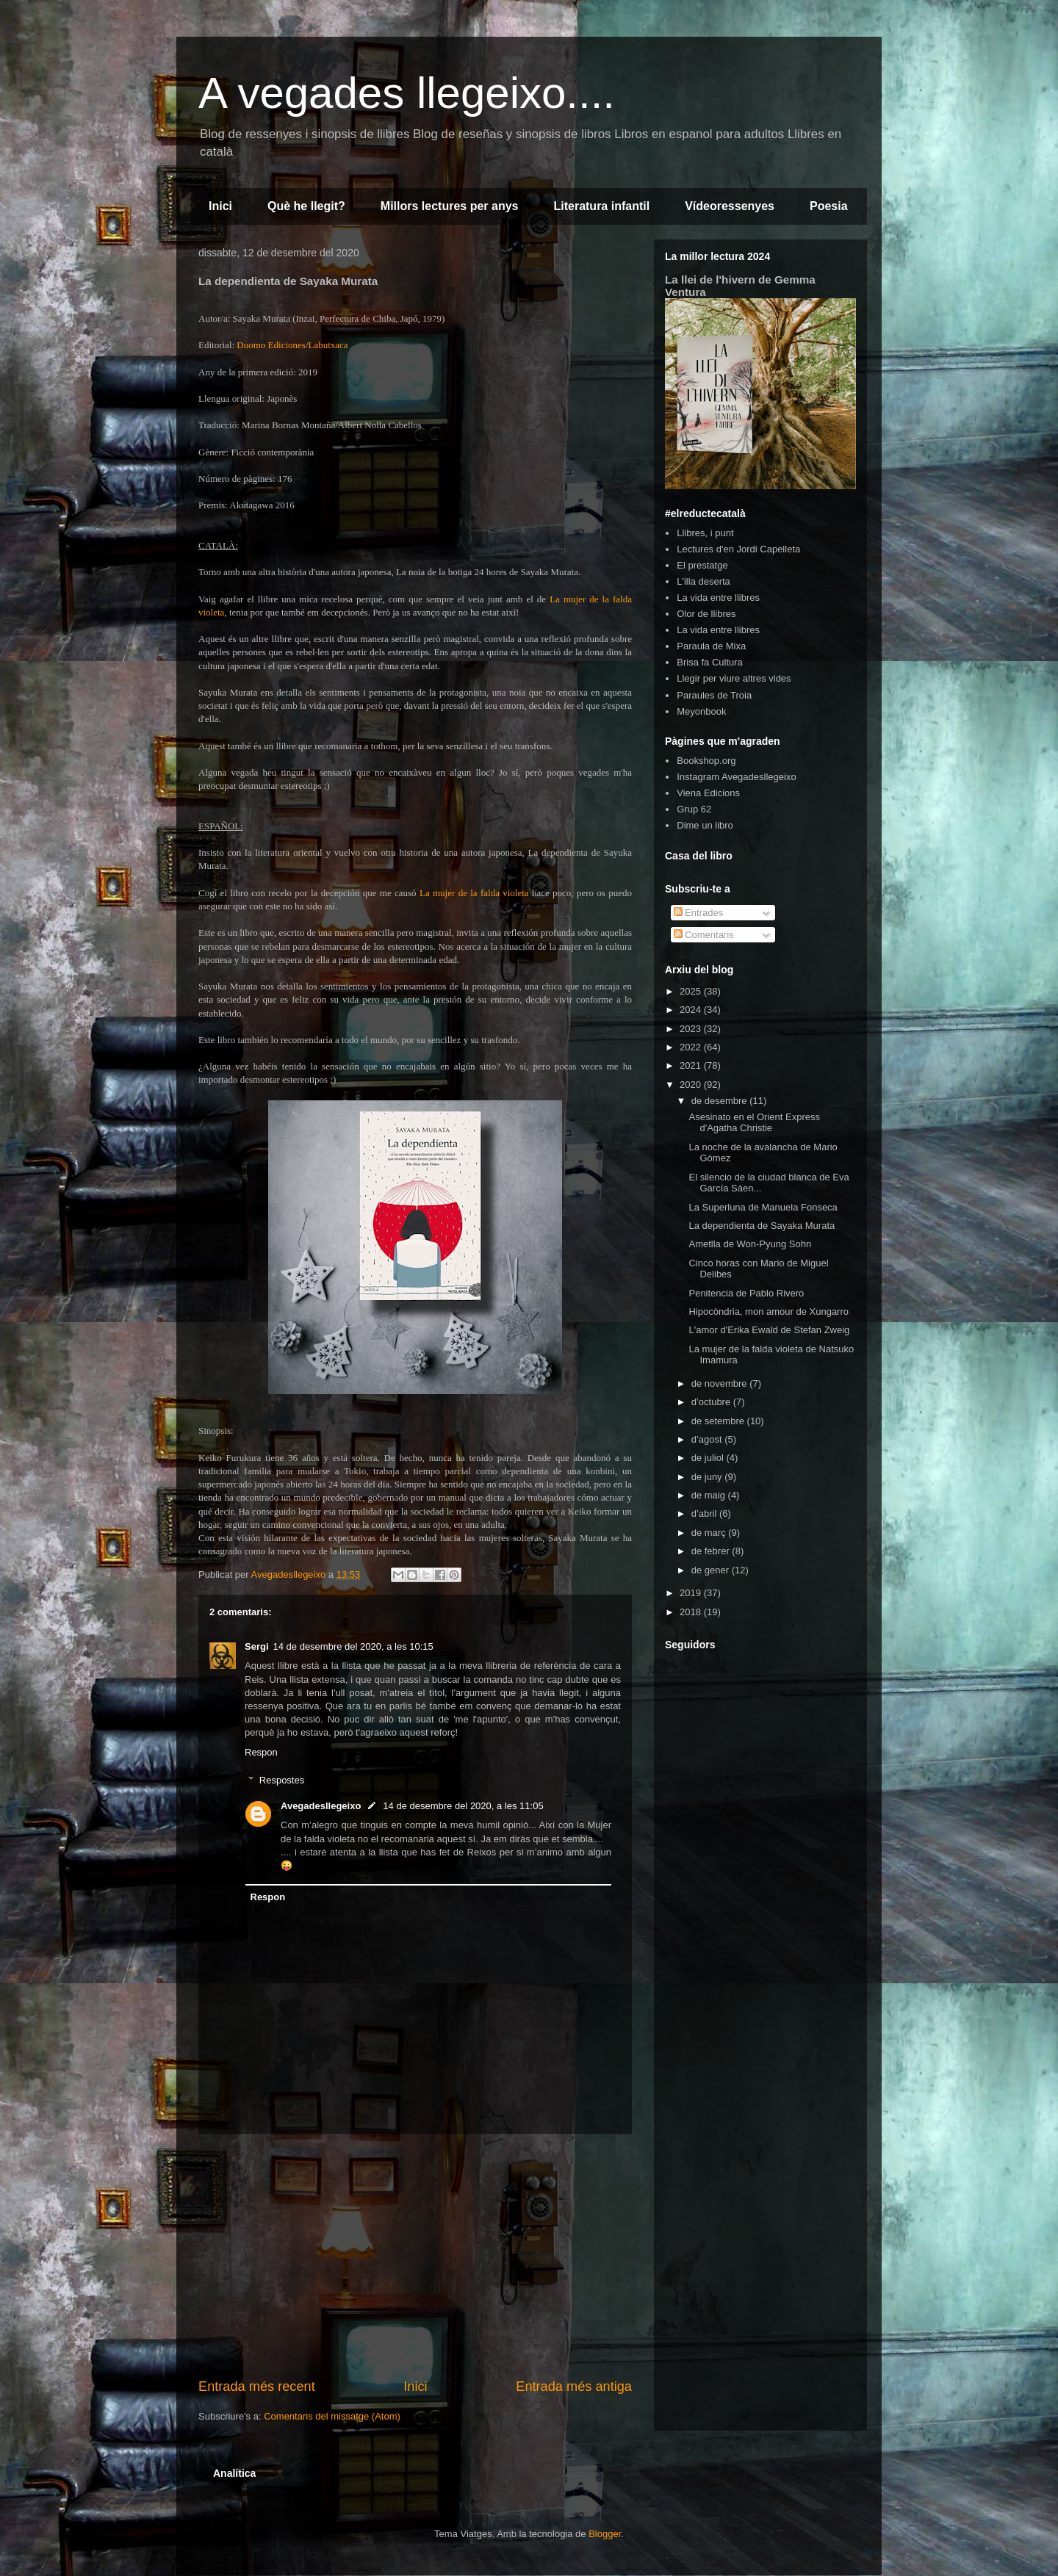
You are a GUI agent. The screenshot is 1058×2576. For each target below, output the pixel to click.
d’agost (708, 1439)
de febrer (712, 1550)
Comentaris (704, 934)
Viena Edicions (708, 792)
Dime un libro (705, 825)
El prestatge (702, 565)
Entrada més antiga (574, 2386)
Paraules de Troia (714, 695)
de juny (708, 1476)
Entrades (699, 912)
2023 (692, 1028)
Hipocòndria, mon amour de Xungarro (768, 1311)
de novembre (720, 1383)
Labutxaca (328, 344)
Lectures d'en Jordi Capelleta (738, 549)
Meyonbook (701, 711)
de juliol (709, 1457)
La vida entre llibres (718, 597)
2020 (692, 1084)
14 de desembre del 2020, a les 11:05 (463, 1805)
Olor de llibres (706, 613)
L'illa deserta (703, 581)
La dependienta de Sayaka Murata (761, 1225)
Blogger (605, 2533)
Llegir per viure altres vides (734, 678)
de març (710, 1532)
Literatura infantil (601, 206)
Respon (261, 1752)
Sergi (257, 1646)
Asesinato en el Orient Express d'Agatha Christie (753, 1122)
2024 (692, 1009)
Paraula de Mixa (711, 646)
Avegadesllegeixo (321, 1805)
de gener (711, 1570)
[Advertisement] (415, 2256)
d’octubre (712, 1401)
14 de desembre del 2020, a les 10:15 (353, 1646)
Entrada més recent (256, 2386)
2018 (692, 1611)
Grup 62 (694, 809)
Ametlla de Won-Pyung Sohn (749, 1243)
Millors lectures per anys (450, 206)
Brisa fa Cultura (710, 662)
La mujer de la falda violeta (474, 892)
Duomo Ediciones (271, 344)
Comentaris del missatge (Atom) (332, 2416)
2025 (692, 991)
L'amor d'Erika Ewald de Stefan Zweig (768, 1329)
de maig (709, 1495)
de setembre (719, 1420)
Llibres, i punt (705, 532)
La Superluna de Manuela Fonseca (762, 1207)
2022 (692, 1047)
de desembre (720, 1100)
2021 (692, 1065)
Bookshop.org (706, 760)
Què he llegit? (306, 206)
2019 (692, 1592)
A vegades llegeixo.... (406, 93)
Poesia (829, 206)
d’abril (705, 1513)
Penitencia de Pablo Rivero (746, 1293)
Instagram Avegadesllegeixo (736, 776)
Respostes (281, 1780)
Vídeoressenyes (729, 206)
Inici (220, 206)
